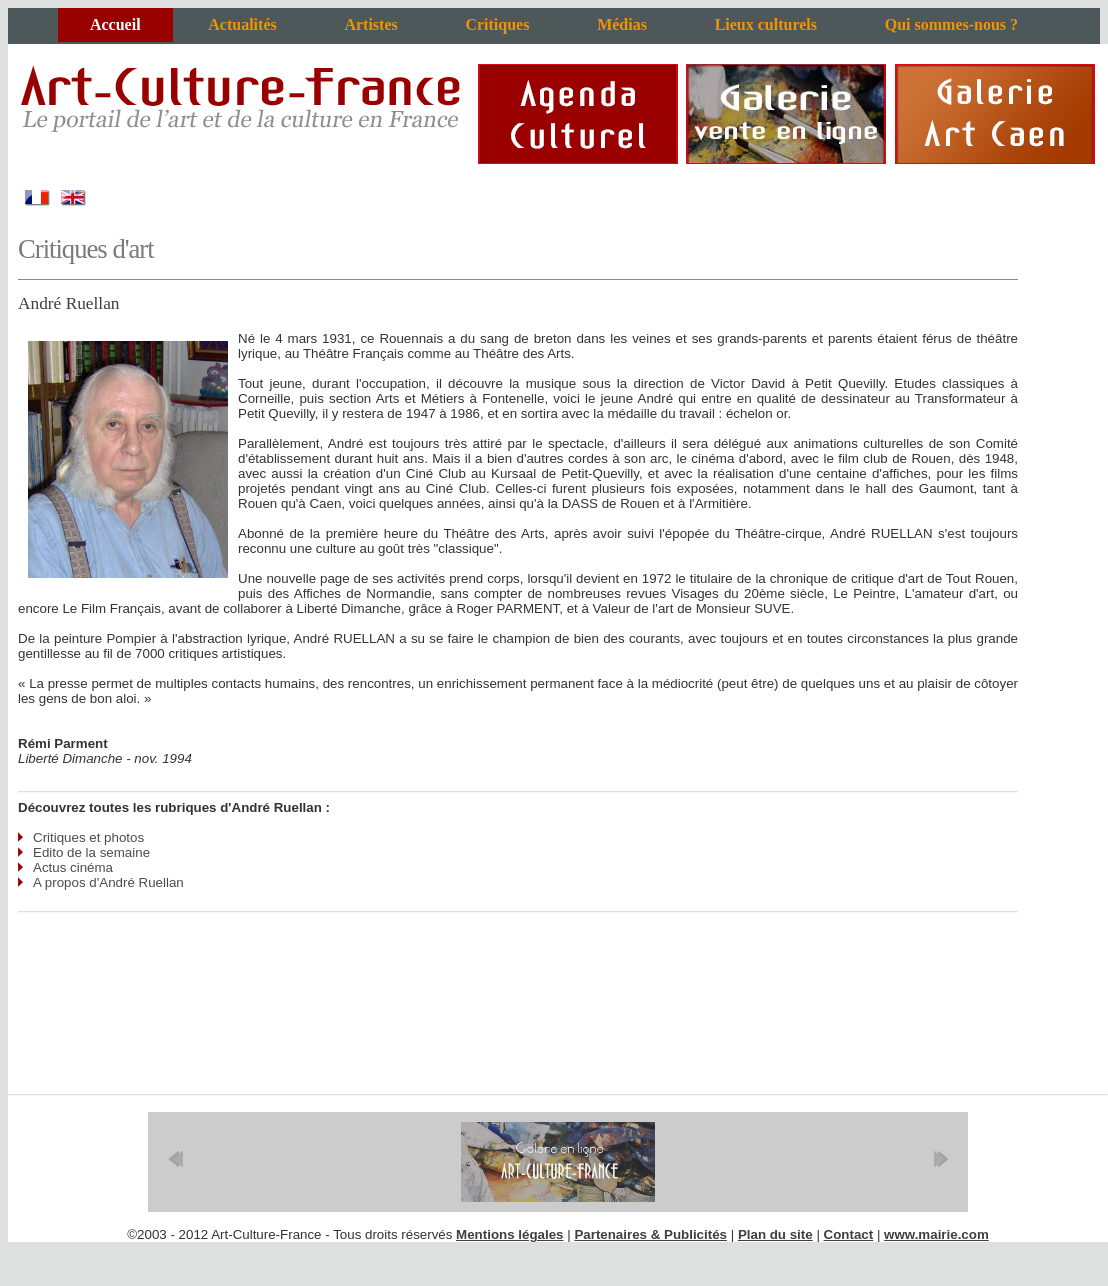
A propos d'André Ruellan (108, 882)
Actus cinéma (73, 867)
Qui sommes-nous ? (951, 24)
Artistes (370, 24)
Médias (622, 24)
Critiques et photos (88, 837)
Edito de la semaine (91, 852)
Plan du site (775, 1234)
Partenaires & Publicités (650, 1234)
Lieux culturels (766, 24)
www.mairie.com (936, 1234)
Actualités (242, 24)
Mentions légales (509, 1234)
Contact (849, 1234)
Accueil (115, 24)
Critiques (497, 24)
